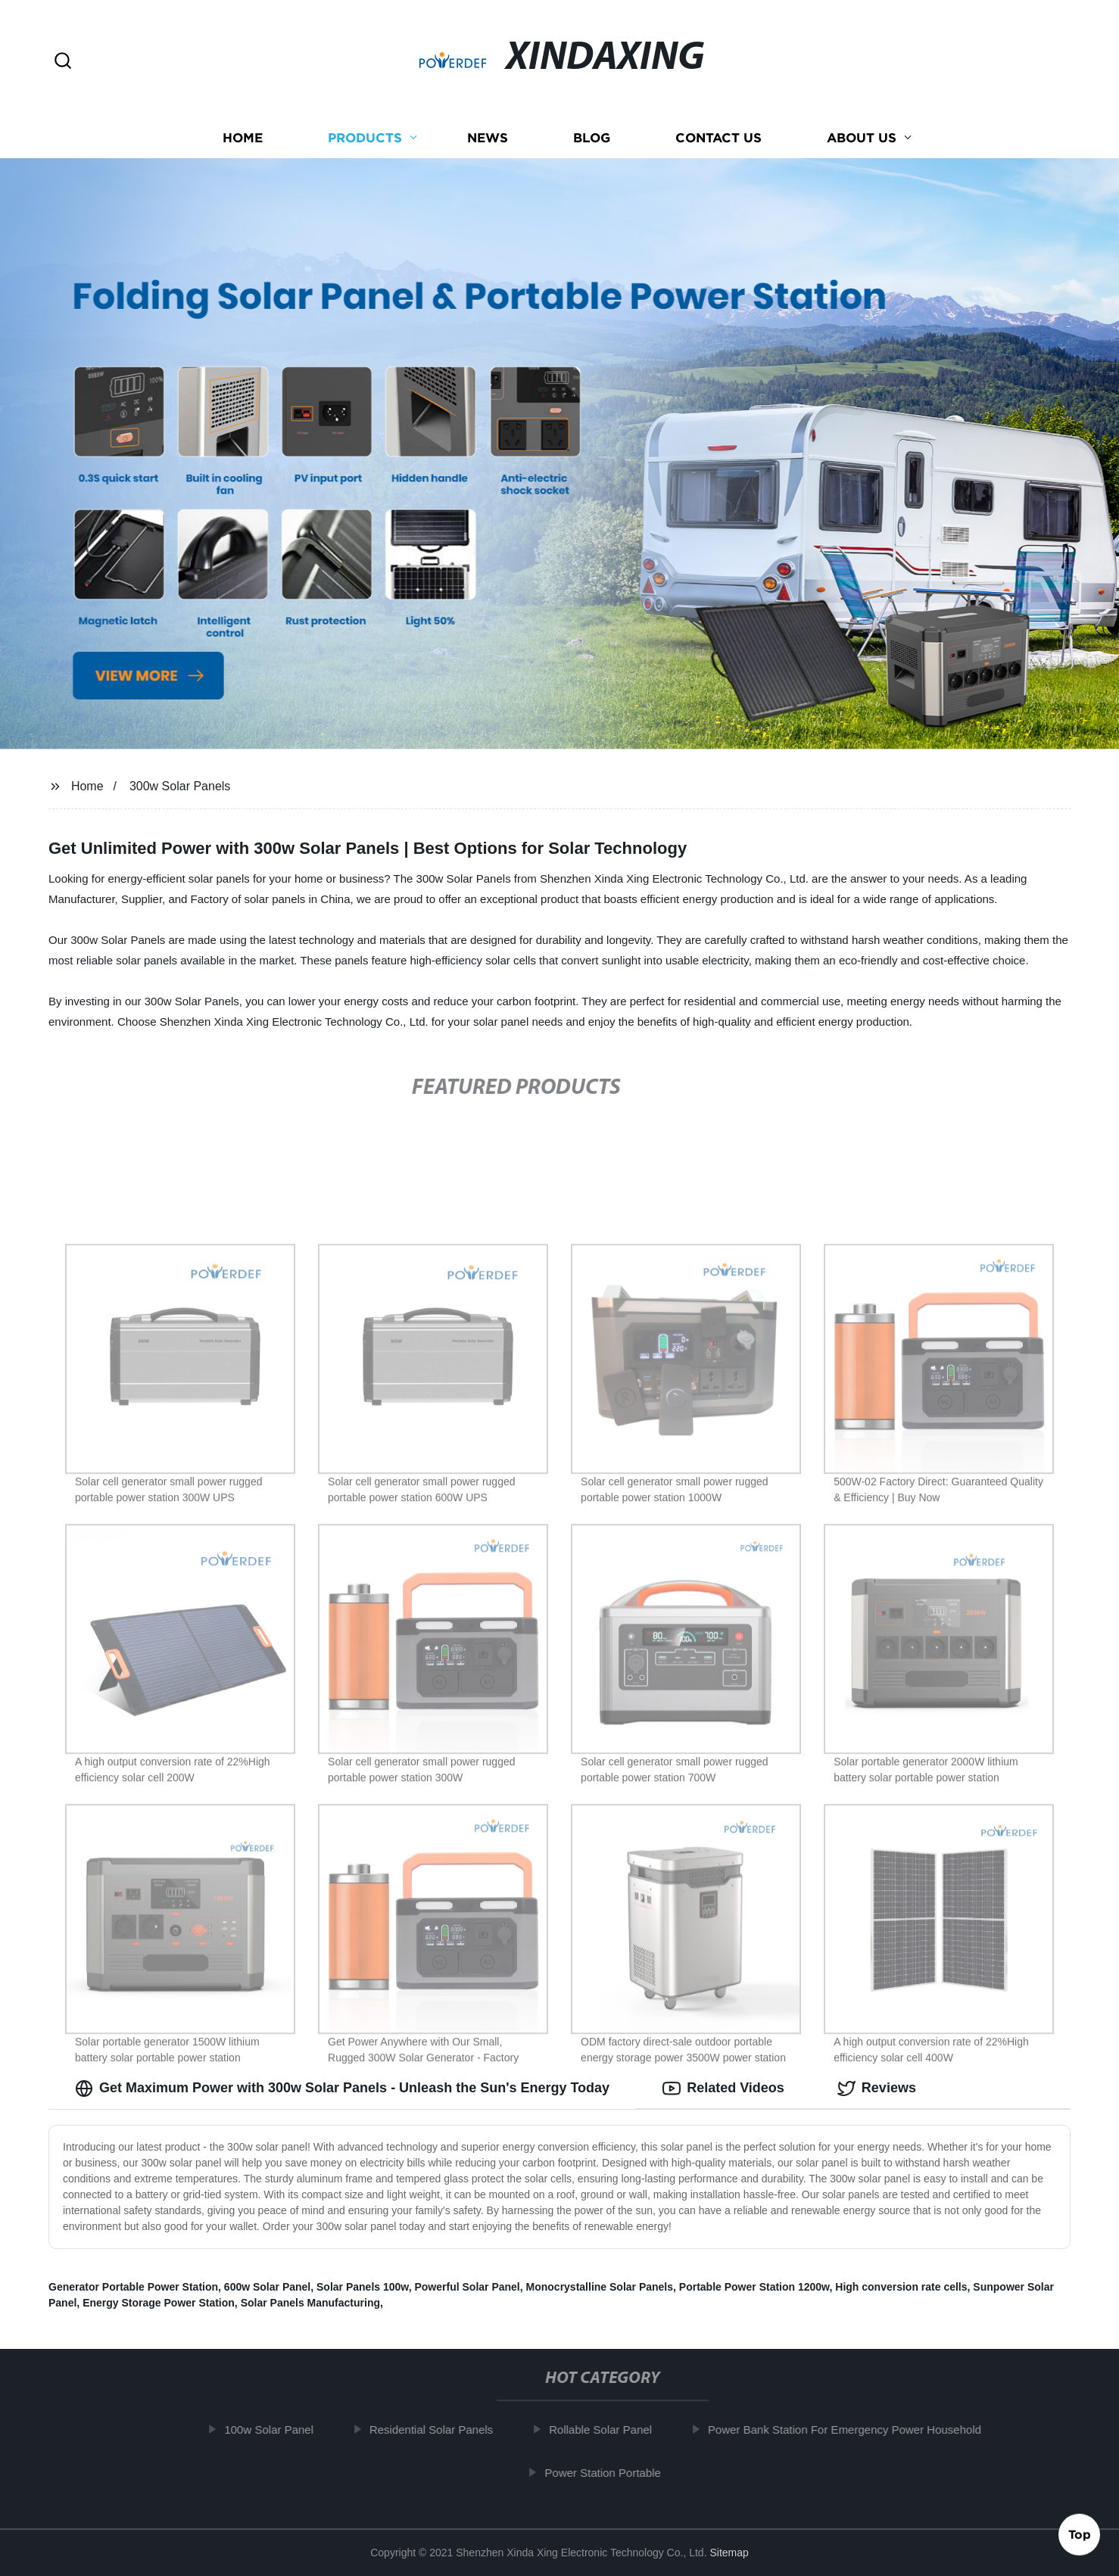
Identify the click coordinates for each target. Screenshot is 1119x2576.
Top (1079, 2536)
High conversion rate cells (901, 2287)
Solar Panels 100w (362, 2287)
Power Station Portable (610, 2472)
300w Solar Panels (179, 786)
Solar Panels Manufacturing (310, 2303)
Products (365, 138)
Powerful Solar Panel (466, 2287)
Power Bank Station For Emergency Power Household (852, 2429)
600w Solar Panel (267, 2287)
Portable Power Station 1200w (754, 2287)
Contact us (718, 138)
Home (243, 138)
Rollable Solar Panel (607, 2429)
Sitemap (728, 2552)
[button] (62, 61)
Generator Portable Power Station (133, 2287)
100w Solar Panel (276, 2429)
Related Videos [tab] (723, 2088)
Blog (591, 138)
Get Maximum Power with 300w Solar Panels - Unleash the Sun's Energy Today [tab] (342, 2088)
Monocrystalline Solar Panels (600, 2287)
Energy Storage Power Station (159, 2303)
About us (861, 138)
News (487, 138)
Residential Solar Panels (438, 2429)
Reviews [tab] (876, 2088)
